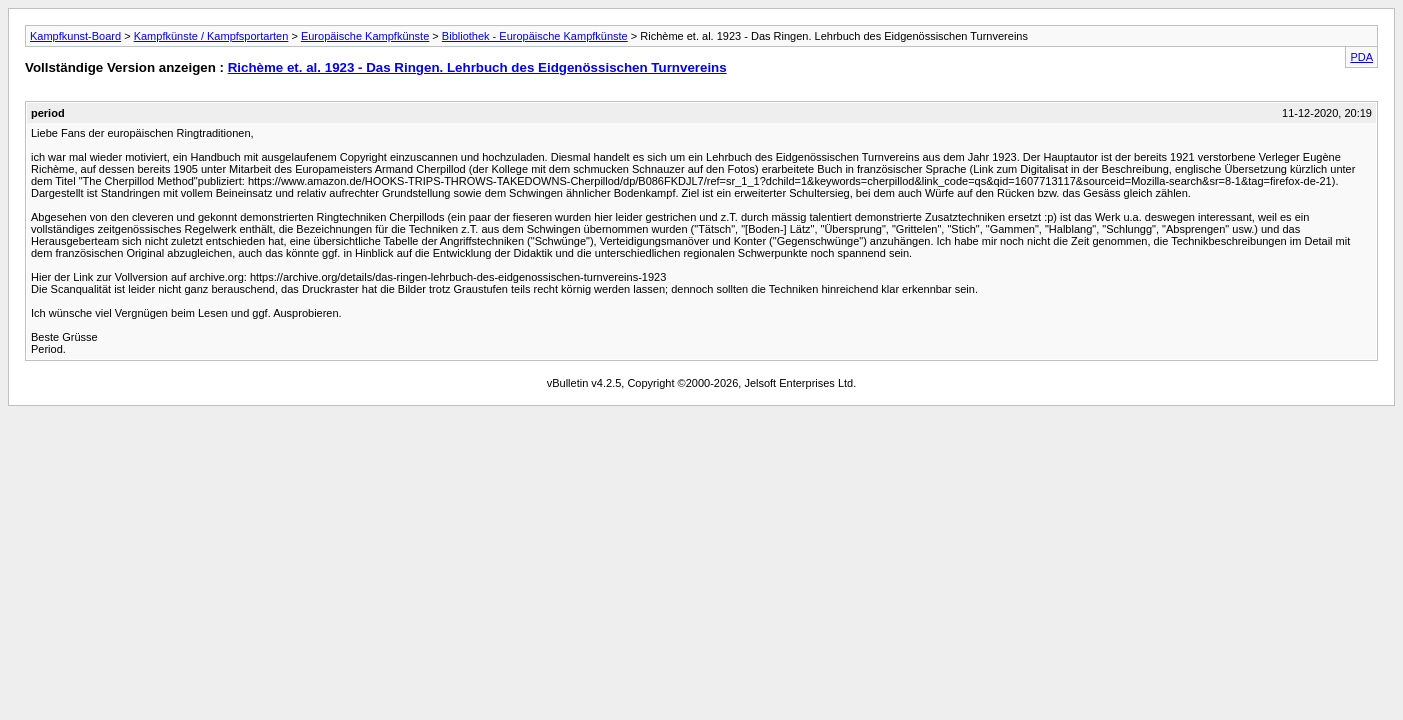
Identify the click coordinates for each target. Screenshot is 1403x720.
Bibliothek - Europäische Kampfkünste (535, 36)
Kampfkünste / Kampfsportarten (211, 36)
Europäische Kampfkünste (365, 36)
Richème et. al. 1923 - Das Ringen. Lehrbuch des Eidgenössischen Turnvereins (477, 67)
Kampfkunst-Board (75, 36)
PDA (1361, 57)
